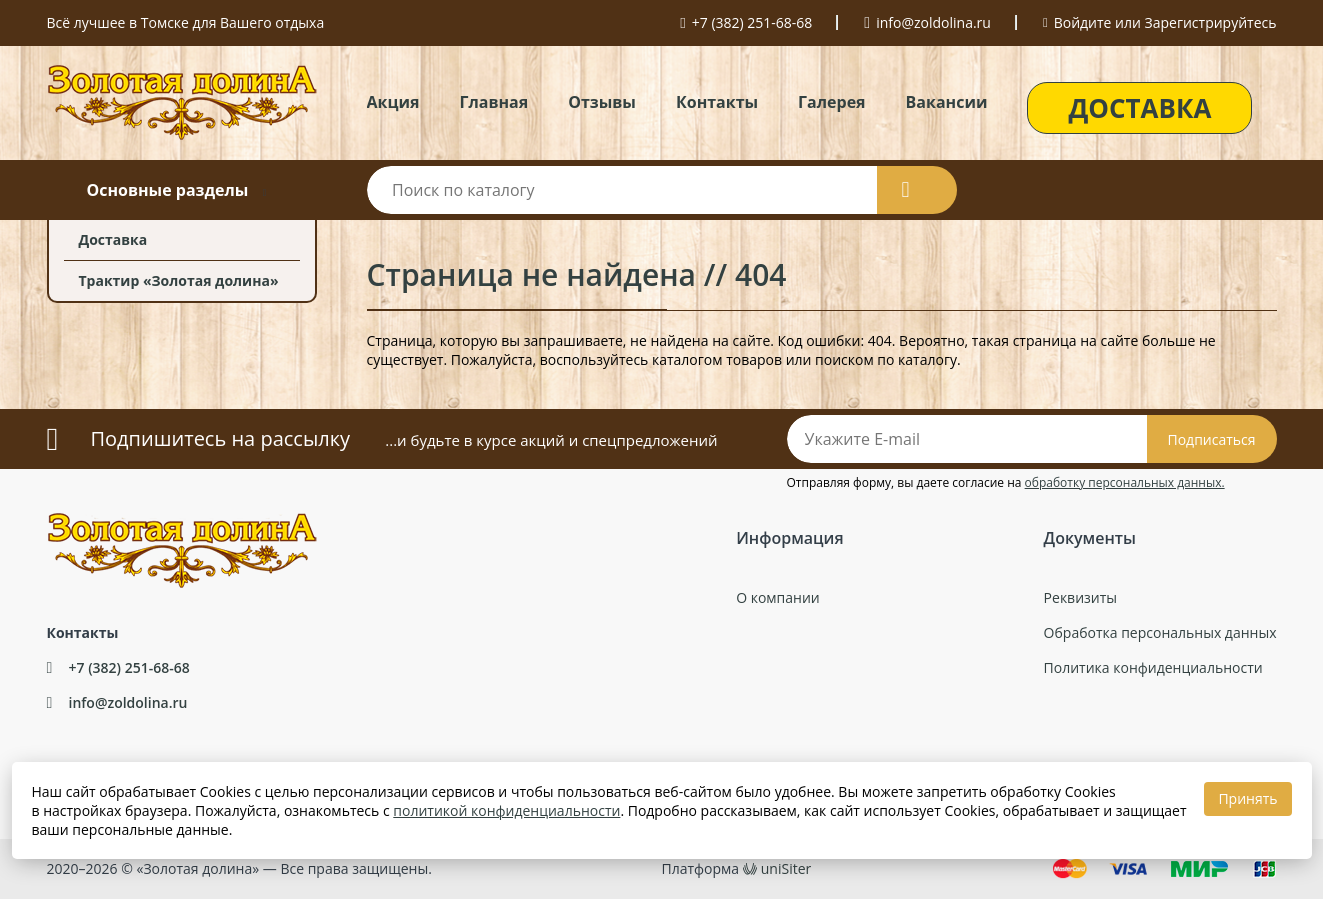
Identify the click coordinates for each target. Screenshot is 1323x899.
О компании (778, 597)
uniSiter (786, 868)
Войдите (1083, 22)
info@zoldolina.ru (933, 22)
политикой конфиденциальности (506, 810)
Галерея (831, 102)
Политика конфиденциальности (1153, 667)
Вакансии (947, 102)
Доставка (113, 239)
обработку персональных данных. (1125, 482)
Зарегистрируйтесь (1211, 22)
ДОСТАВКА (1139, 108)
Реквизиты (1080, 597)
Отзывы (602, 102)
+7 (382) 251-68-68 (752, 22)
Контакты (717, 102)
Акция (393, 102)
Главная (493, 102)
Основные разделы (167, 190)
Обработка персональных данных (1160, 632)
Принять (1247, 798)
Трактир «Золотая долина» (179, 280)
